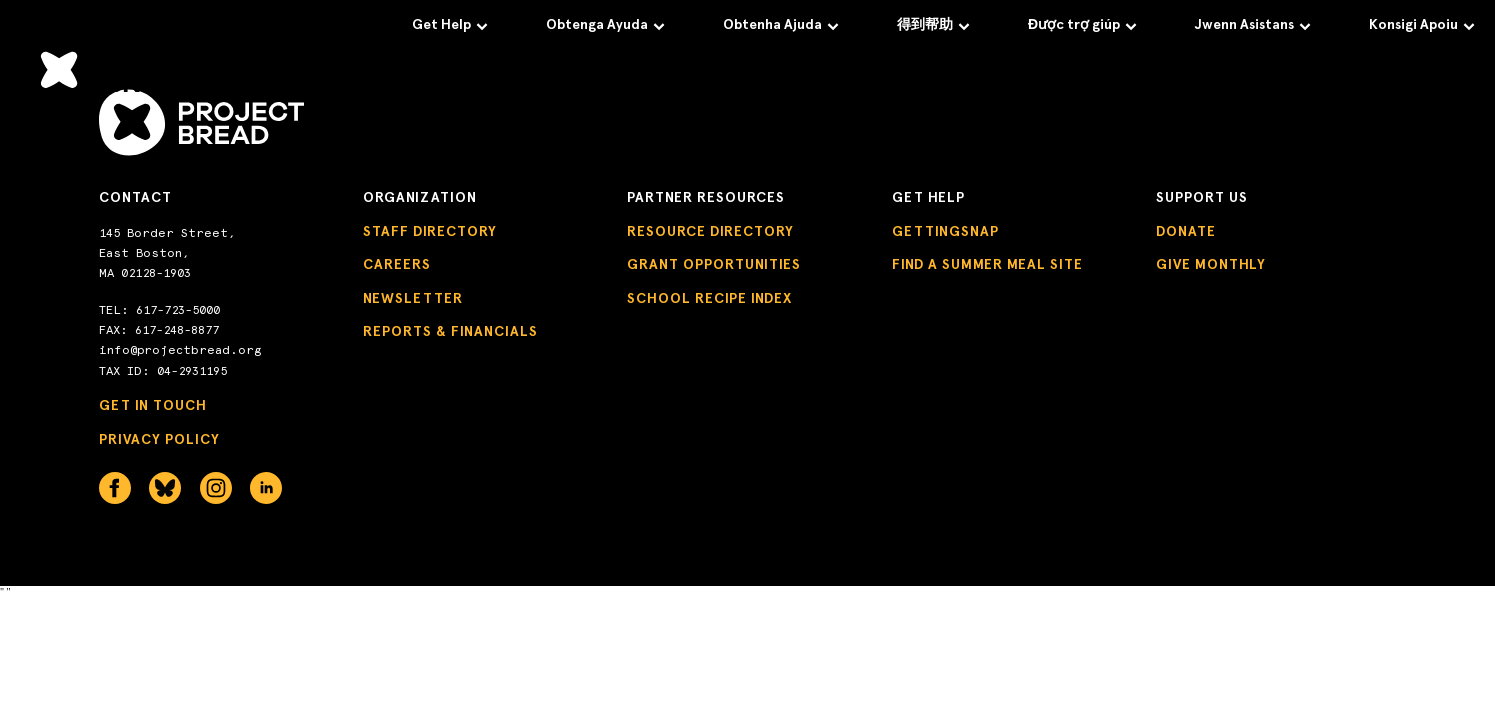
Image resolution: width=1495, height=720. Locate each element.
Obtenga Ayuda (605, 24)
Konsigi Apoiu (1422, 24)
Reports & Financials (450, 331)
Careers (397, 264)
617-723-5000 (178, 310)
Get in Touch (153, 405)
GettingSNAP (945, 231)
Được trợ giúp (1082, 24)
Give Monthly (1211, 264)
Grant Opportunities (714, 264)
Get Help (450, 24)
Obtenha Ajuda (781, 24)
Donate (1186, 231)
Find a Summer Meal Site (987, 264)
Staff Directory (430, 231)
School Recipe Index (709, 298)
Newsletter (413, 298)
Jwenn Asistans (1253, 24)
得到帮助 (933, 24)
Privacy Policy (159, 439)
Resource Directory (710, 231)
